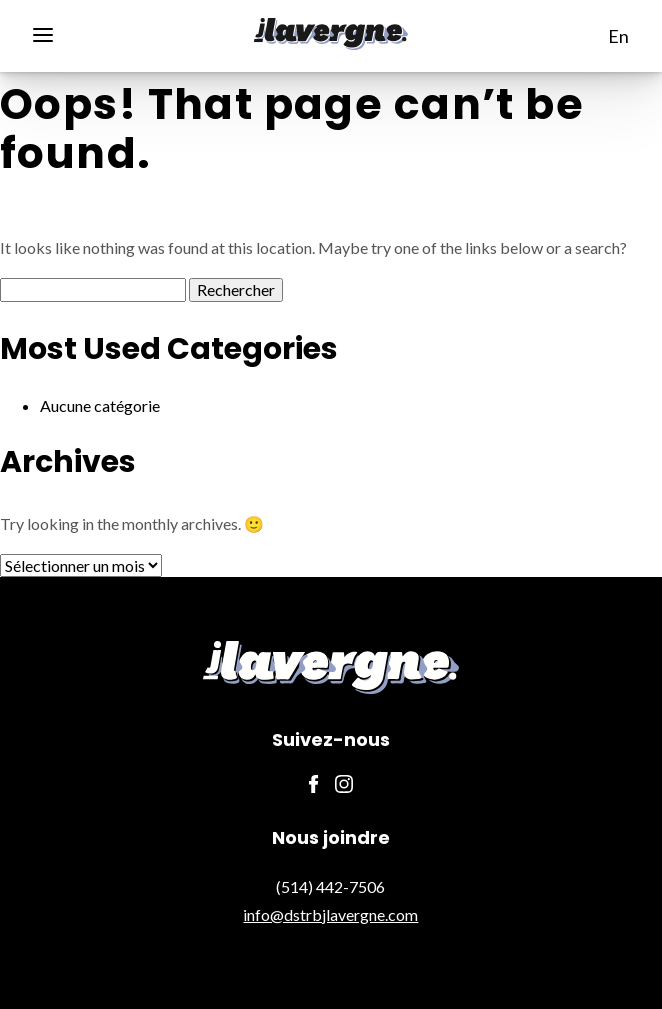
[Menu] (50, 33)
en (618, 36)
